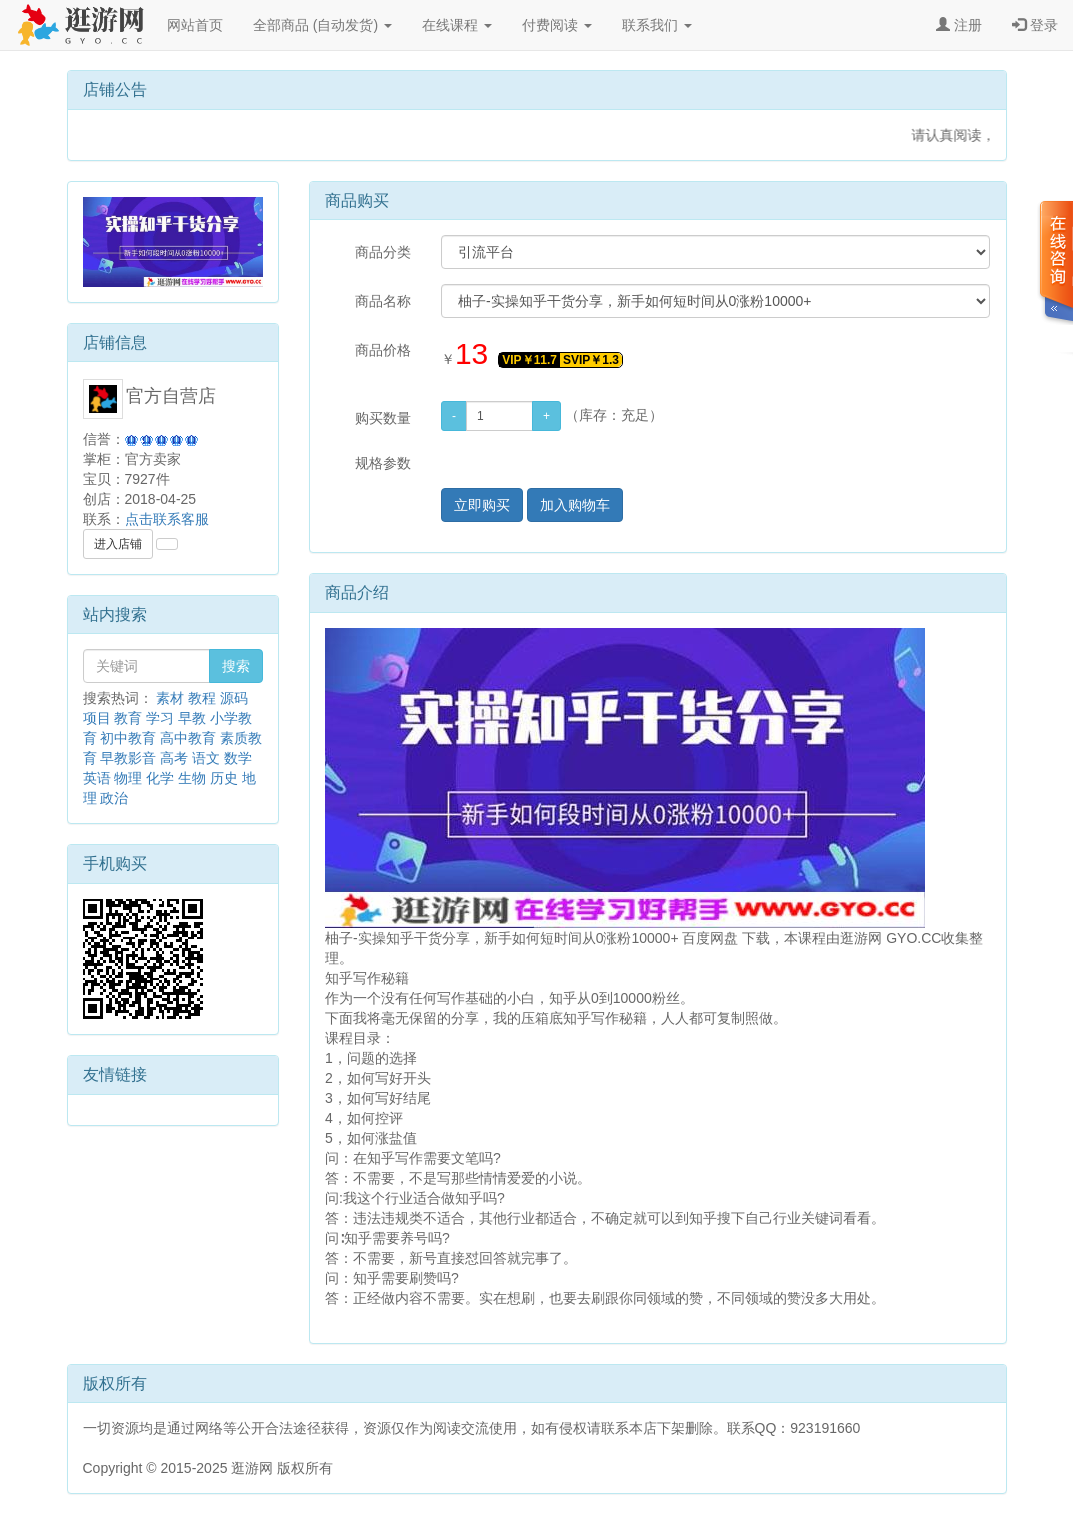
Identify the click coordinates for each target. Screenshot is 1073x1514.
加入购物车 (575, 505)
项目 (97, 718)
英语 (97, 778)
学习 (160, 718)
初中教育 (128, 738)
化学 (160, 778)
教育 (128, 718)
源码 (234, 698)
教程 (202, 698)
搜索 (236, 666)
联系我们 (657, 25)
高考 (174, 758)
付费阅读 (557, 25)
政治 (114, 798)
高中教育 (188, 738)
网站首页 (195, 25)
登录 (1035, 25)
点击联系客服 (167, 519)
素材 (170, 698)
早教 (192, 718)
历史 (224, 778)
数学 (238, 758)
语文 (206, 758)
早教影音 (128, 758)
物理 (128, 778)
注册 (959, 25)
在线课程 (457, 25)
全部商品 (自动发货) (322, 25)
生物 (192, 778)
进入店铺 (118, 544)
